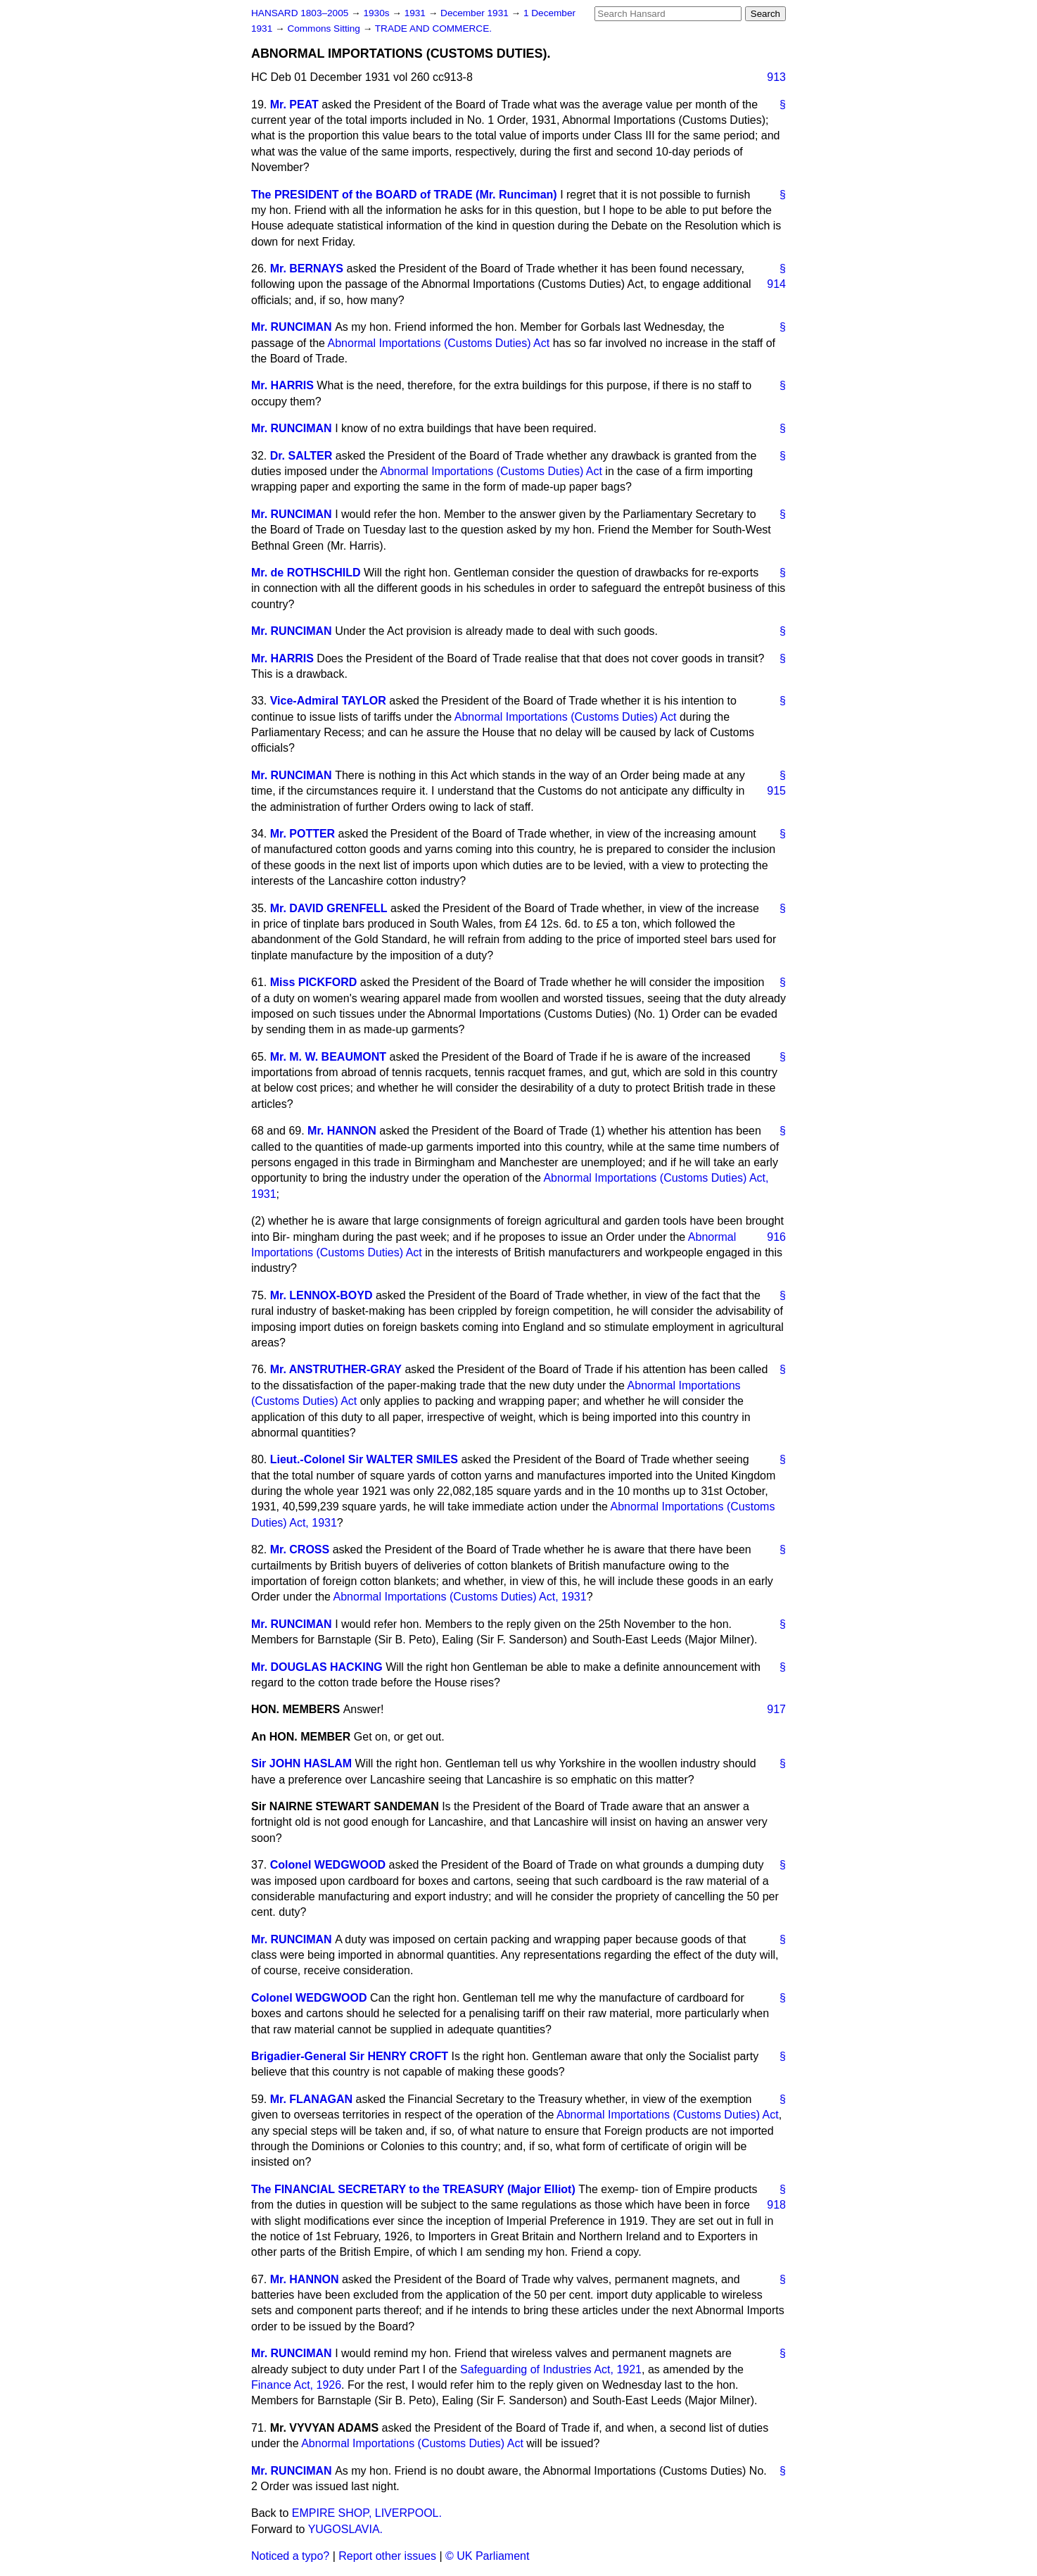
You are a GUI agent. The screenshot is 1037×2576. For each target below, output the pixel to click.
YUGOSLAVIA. (345, 2529)
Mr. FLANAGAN (311, 2099)
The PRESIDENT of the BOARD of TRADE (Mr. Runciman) (404, 195)
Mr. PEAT (294, 105)
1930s (377, 13)
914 (776, 284)
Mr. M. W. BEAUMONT (328, 1057)
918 (776, 2205)
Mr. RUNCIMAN (291, 327)
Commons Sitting (324, 28)
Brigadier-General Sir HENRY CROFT (349, 2056)
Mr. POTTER (302, 834)
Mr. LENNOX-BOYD (321, 1295)
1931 (416, 13)
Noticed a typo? (290, 2556)
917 (776, 1709)
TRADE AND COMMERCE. (433, 28)
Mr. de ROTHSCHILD (306, 573)
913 (776, 77)
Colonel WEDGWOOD (328, 1865)
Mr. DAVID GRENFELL (329, 908)
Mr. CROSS (299, 1549)
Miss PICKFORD (313, 982)
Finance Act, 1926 (296, 2385)
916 (776, 1237)
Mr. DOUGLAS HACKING (317, 1667)
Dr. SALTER (301, 456)
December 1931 (475, 13)
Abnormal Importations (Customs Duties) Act (439, 343)
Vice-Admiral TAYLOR (328, 701)
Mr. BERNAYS (306, 268)
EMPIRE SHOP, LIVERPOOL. (367, 2513)
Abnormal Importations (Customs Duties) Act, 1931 (460, 1597)
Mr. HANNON (341, 1131)
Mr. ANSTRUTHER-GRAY (336, 1369)
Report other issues (387, 2556)
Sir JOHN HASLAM (301, 1763)
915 (776, 791)
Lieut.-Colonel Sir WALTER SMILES (364, 1459)
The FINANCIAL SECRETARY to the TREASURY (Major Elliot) (413, 2189)
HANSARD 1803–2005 (299, 13)
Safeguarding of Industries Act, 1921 (551, 2369)
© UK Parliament (487, 2556)
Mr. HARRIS (282, 385)
